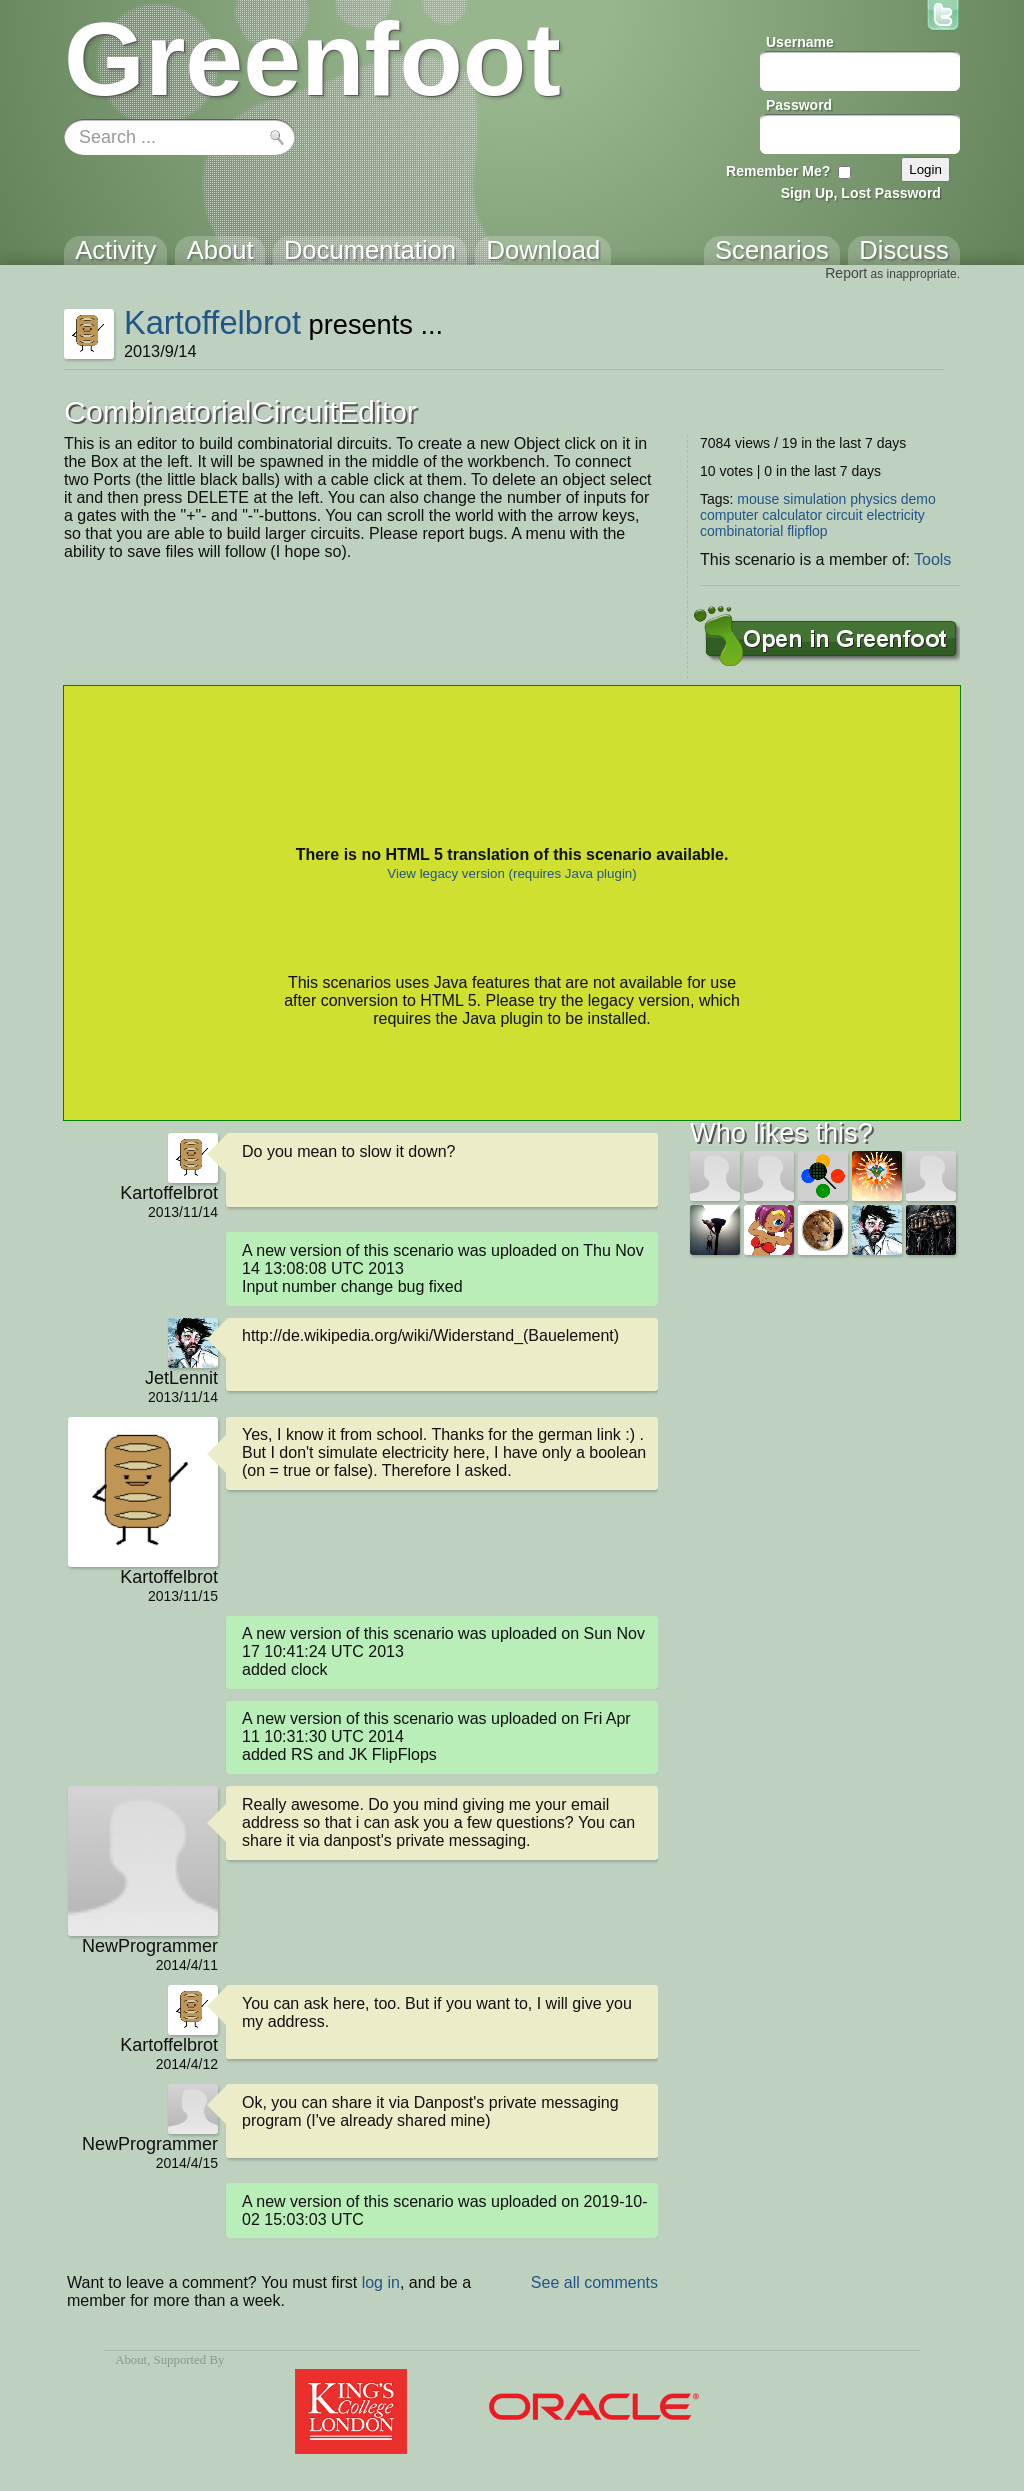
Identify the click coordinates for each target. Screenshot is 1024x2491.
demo (918, 499)
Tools (932, 559)
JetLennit (181, 1378)
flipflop (807, 531)
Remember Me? (778, 171)
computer (729, 515)
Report (846, 273)
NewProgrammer (150, 1946)
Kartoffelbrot (212, 322)
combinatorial (741, 531)
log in (381, 2282)
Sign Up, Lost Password (861, 193)
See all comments (594, 2282)
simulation (814, 499)
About (131, 2360)
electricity (896, 515)
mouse (758, 499)
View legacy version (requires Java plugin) (511, 873)
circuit (844, 515)
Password (799, 105)
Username (800, 42)
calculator (792, 515)
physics (873, 499)
